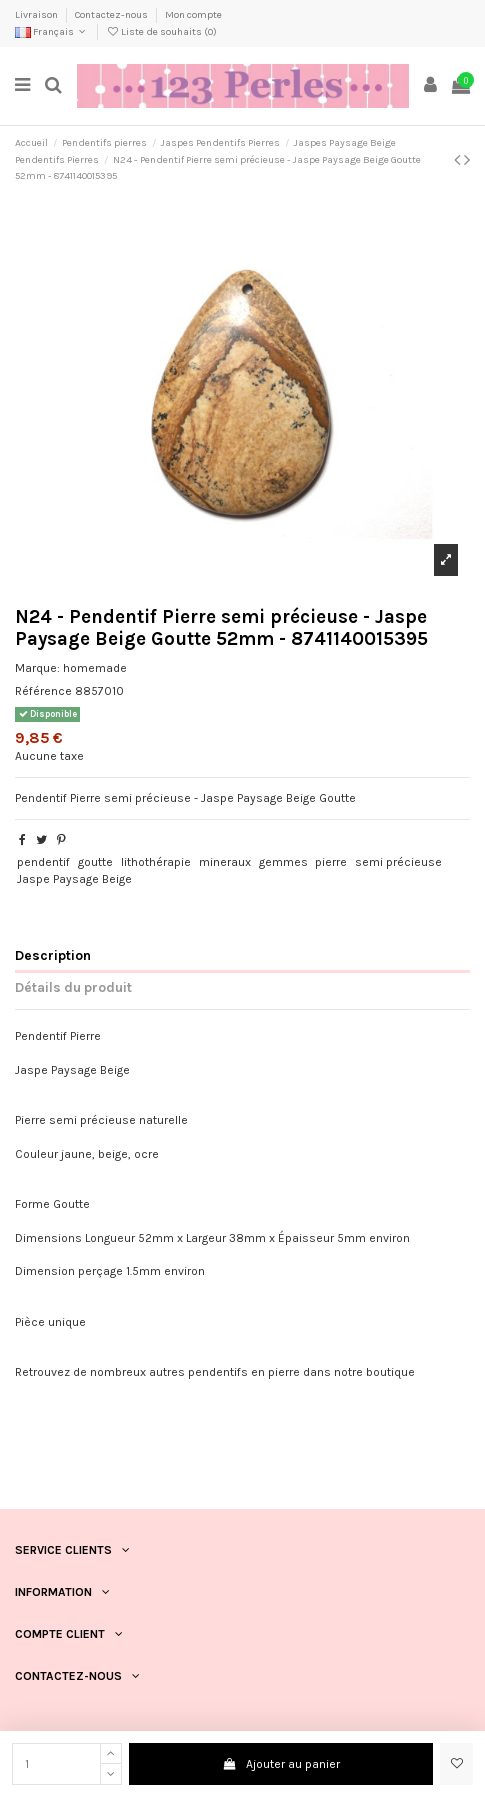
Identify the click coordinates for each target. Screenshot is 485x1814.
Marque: (37, 668)
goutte (95, 862)
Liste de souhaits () (161, 32)
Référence (43, 691)
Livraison (37, 15)
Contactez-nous (112, 15)
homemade (95, 668)
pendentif (43, 862)
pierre (331, 862)
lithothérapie (156, 862)
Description (53, 955)
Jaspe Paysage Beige (74, 879)
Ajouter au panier (281, 1764)
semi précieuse (398, 862)
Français (52, 32)
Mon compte (193, 15)
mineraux (225, 862)
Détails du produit (73, 987)
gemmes (283, 862)
